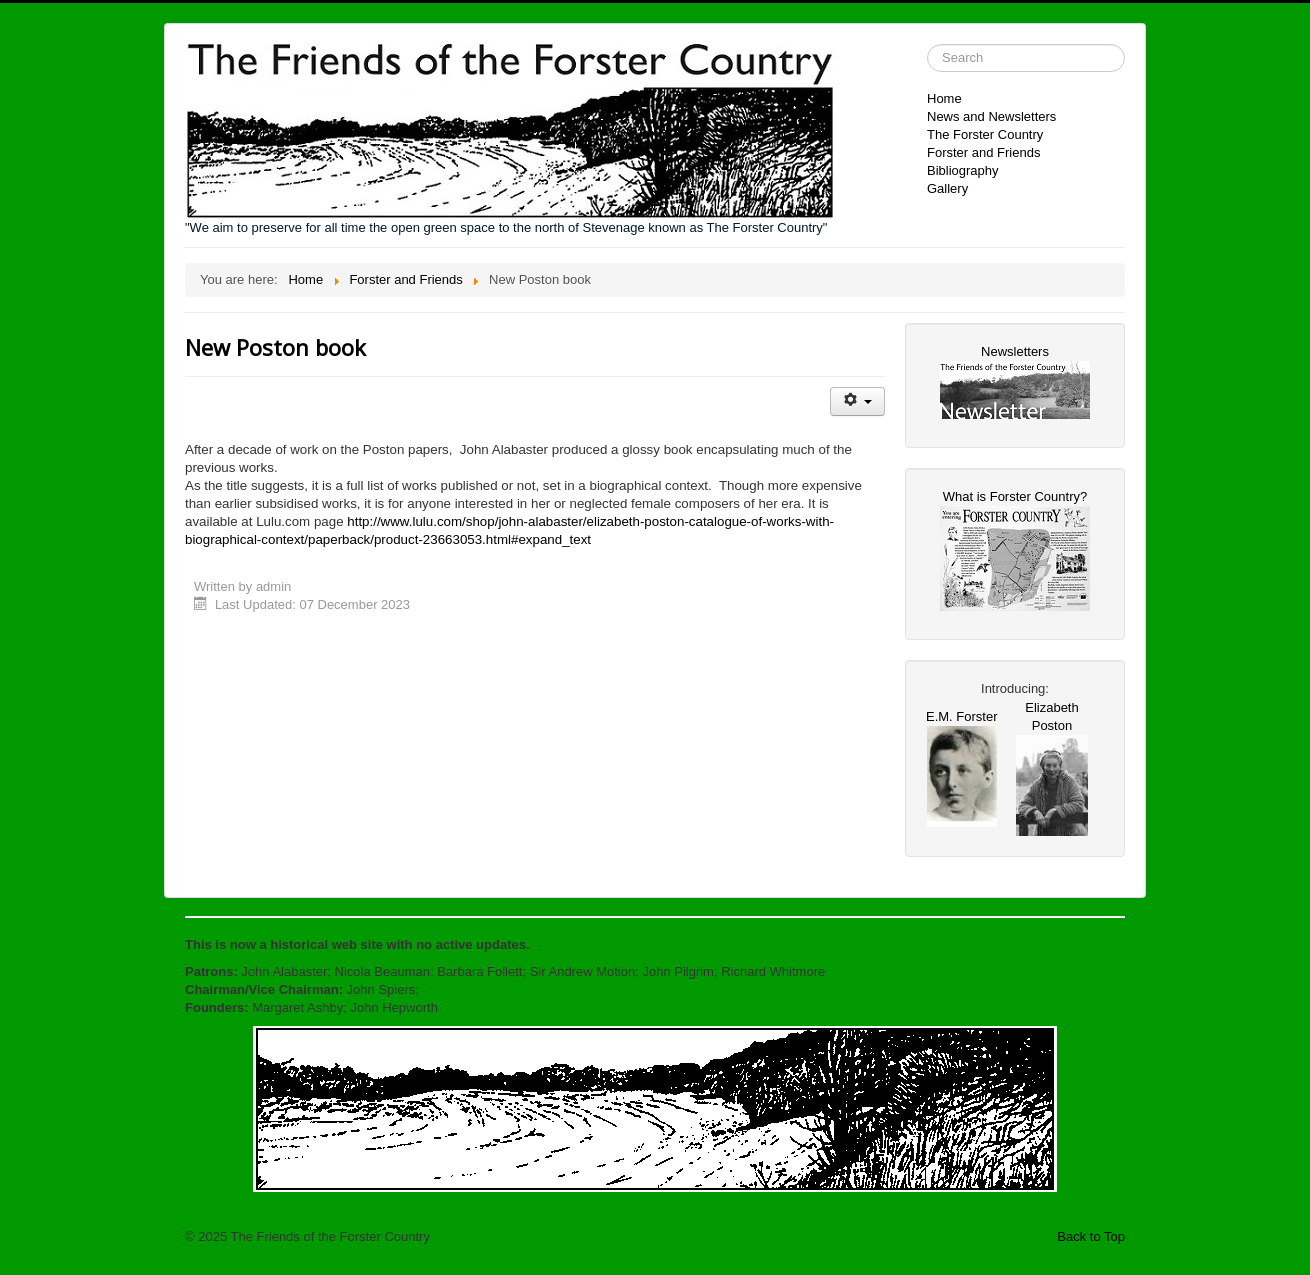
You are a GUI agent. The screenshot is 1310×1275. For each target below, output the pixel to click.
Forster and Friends (983, 152)
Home (944, 98)
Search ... (927, 44)
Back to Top (1091, 1236)
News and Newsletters (991, 116)
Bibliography (963, 170)
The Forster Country (985, 134)
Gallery (947, 188)
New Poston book (275, 347)
